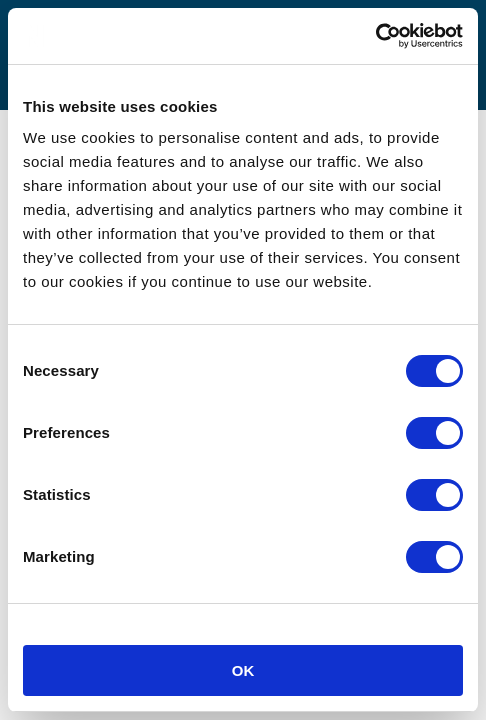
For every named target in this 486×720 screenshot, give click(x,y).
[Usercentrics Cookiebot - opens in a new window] (375, 36)
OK (243, 670)
